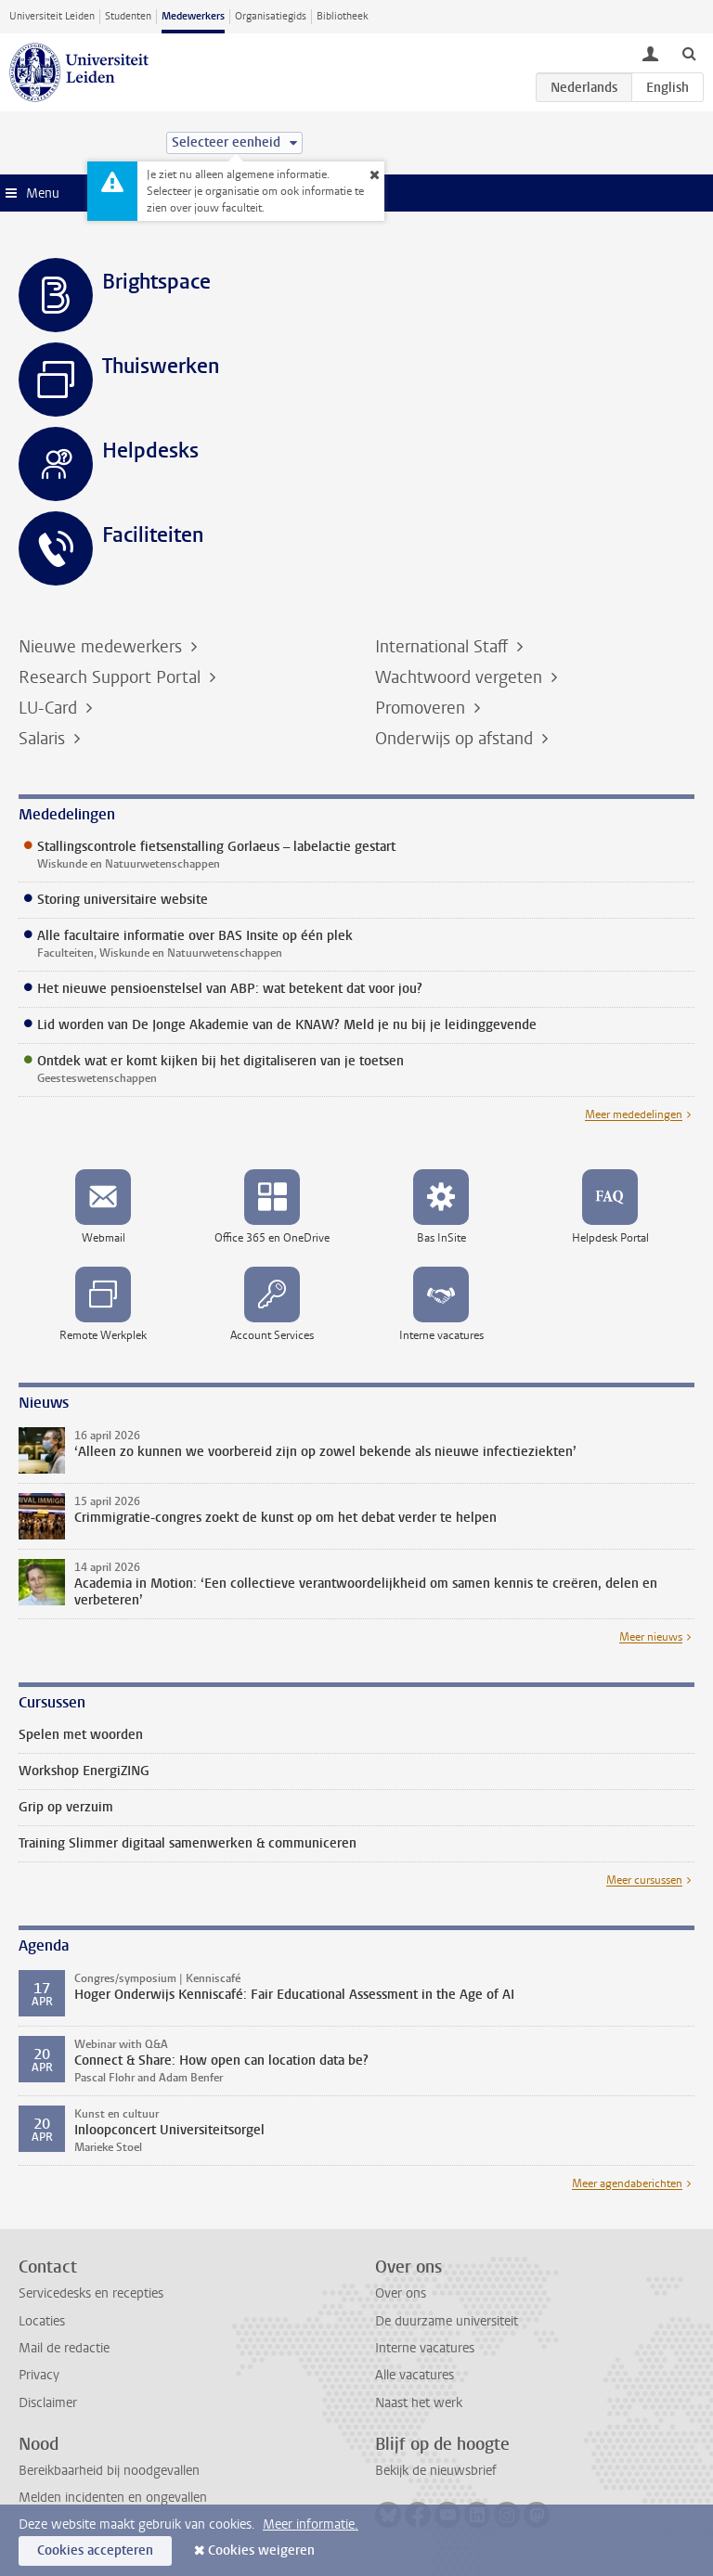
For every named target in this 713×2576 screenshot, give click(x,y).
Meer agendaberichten (627, 2183)
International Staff (443, 647)
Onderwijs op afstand (456, 739)
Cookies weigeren (261, 2550)
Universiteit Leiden (52, 16)
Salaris (44, 739)
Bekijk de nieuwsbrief (436, 2470)
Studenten (128, 16)
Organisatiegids (270, 16)
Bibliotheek (343, 16)
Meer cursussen (644, 1880)
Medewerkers (193, 16)
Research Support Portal (112, 677)
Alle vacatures (414, 2375)
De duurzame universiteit (446, 2321)
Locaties (42, 2321)
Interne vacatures (424, 2348)
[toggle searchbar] (689, 53)
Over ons (400, 2293)
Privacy (39, 2375)
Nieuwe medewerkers (103, 647)
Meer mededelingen (633, 1114)
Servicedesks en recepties (91, 2293)
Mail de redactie (64, 2348)
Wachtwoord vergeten (461, 677)
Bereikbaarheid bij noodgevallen (109, 2470)
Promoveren (422, 708)
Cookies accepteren (95, 2550)
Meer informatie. (310, 2524)
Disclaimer (48, 2403)
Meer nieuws (650, 1636)
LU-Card (50, 708)
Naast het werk (418, 2403)
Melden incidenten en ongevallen (113, 2497)
